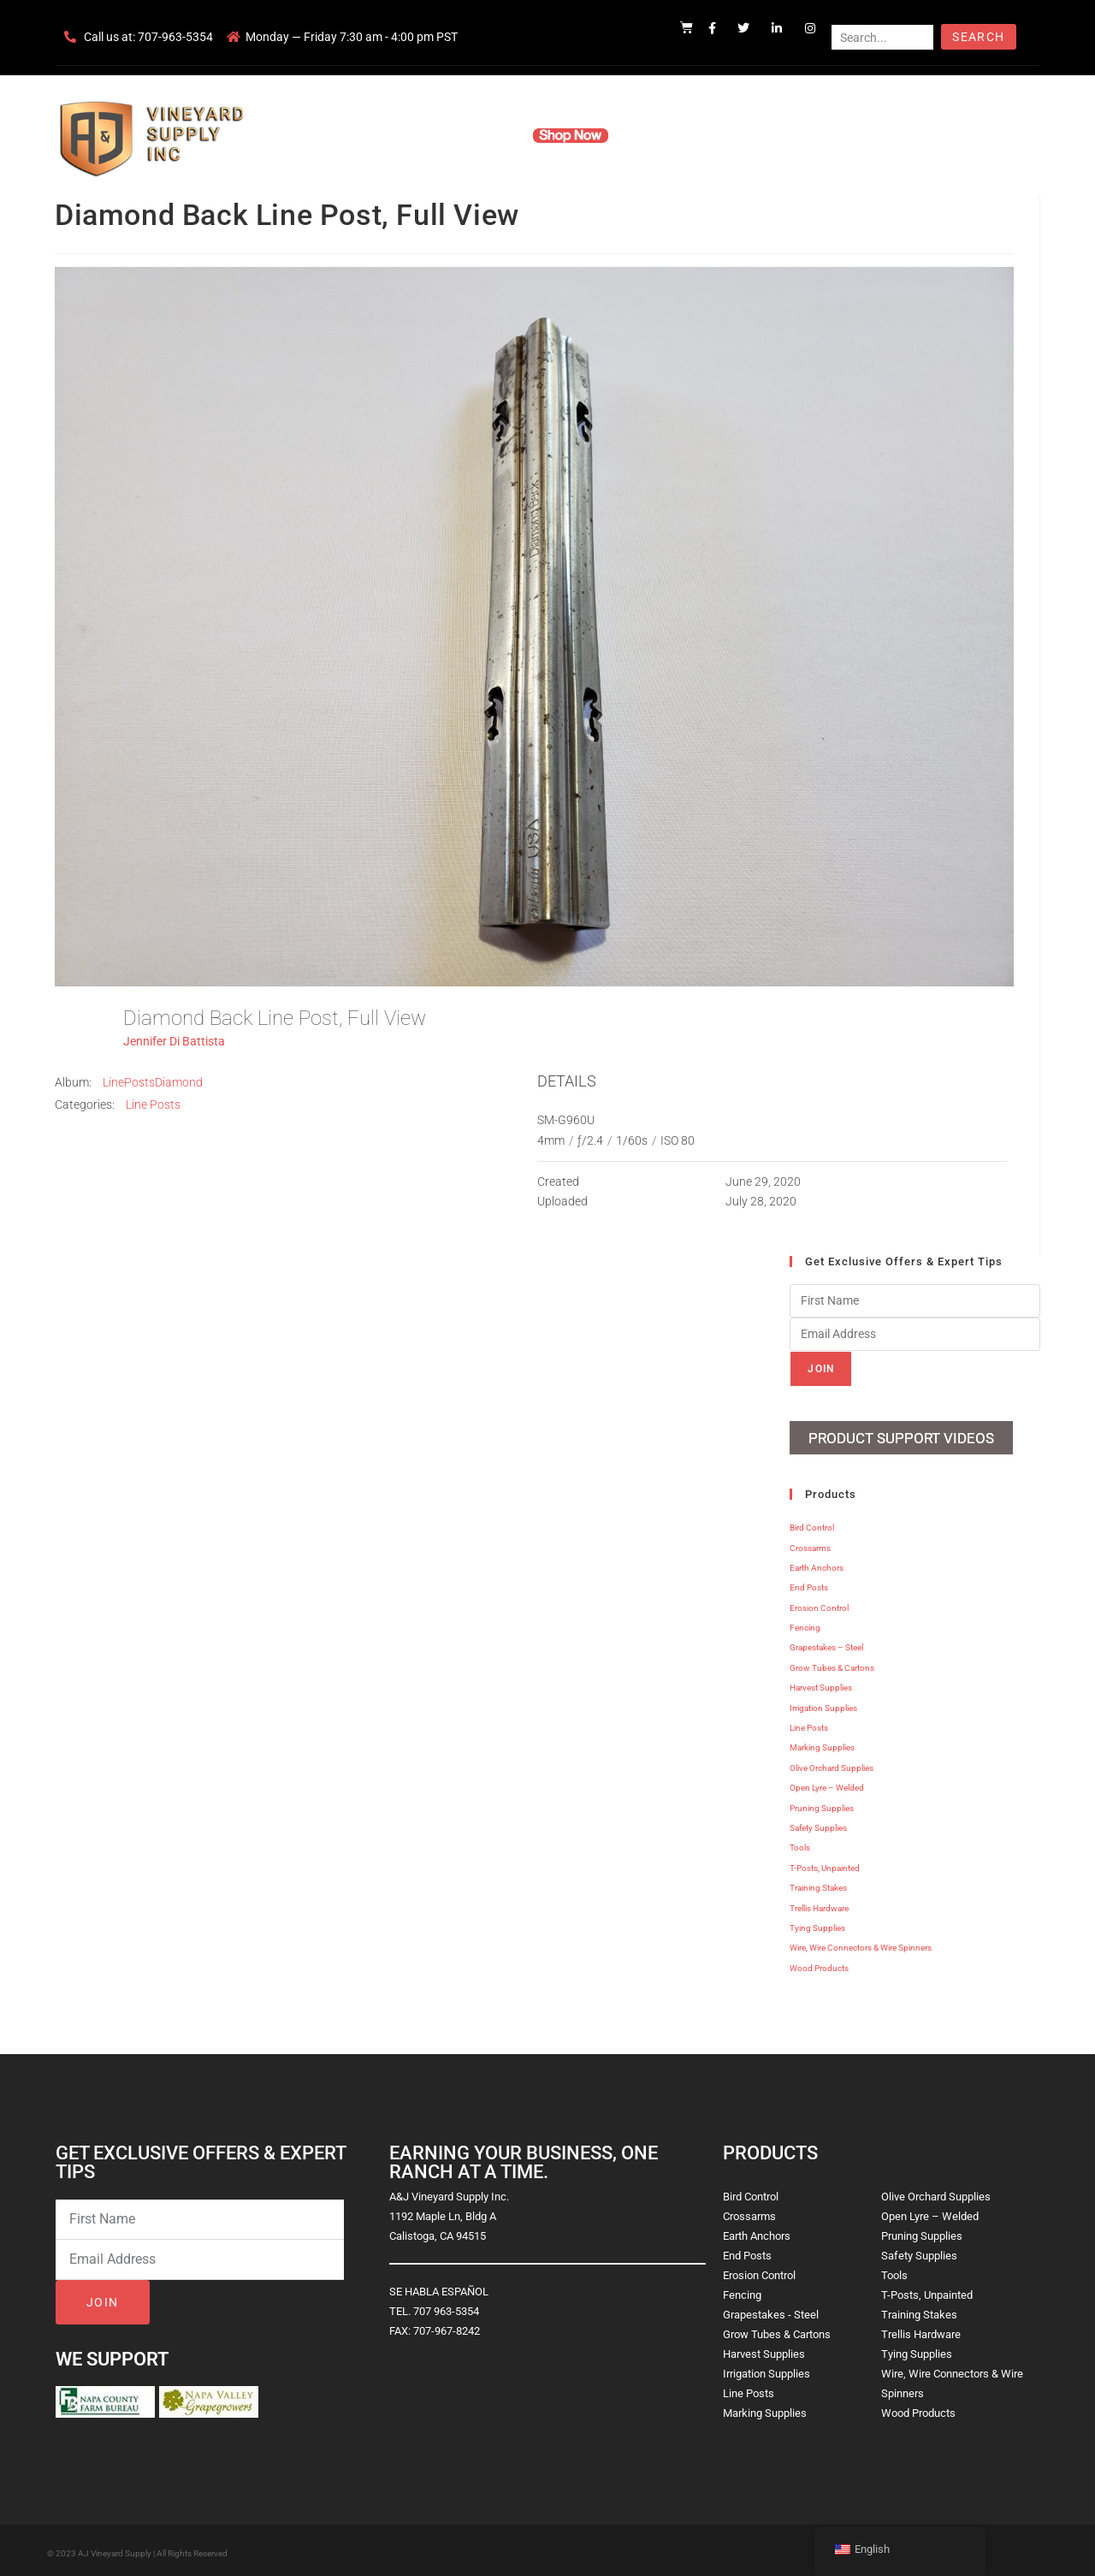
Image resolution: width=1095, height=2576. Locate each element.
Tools (800, 1844)
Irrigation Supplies (823, 1703)
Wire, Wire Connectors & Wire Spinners (861, 1943)
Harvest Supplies (821, 1683)
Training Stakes (818, 1883)
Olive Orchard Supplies (831, 1763)
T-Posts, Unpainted (825, 1863)
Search (978, 37)
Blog (810, 135)
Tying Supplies (817, 1923)
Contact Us (744, 135)
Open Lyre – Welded (827, 1783)
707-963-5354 (175, 37)
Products (482, 135)
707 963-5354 (446, 2307)
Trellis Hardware (819, 1904)
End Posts (809, 1583)
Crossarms (810, 1543)
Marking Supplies (822, 1744)
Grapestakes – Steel (826, 1643)
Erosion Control (819, 1603)
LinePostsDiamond (153, 1082)
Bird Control (812, 1523)
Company (408, 135)
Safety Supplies (818, 1823)
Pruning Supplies (822, 1803)
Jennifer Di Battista (174, 1041)
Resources (662, 135)
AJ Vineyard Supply (114, 2549)
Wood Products (819, 1963)
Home (342, 135)
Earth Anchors (816, 1563)
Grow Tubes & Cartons (832, 1663)
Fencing (805, 1623)
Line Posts (153, 1104)
